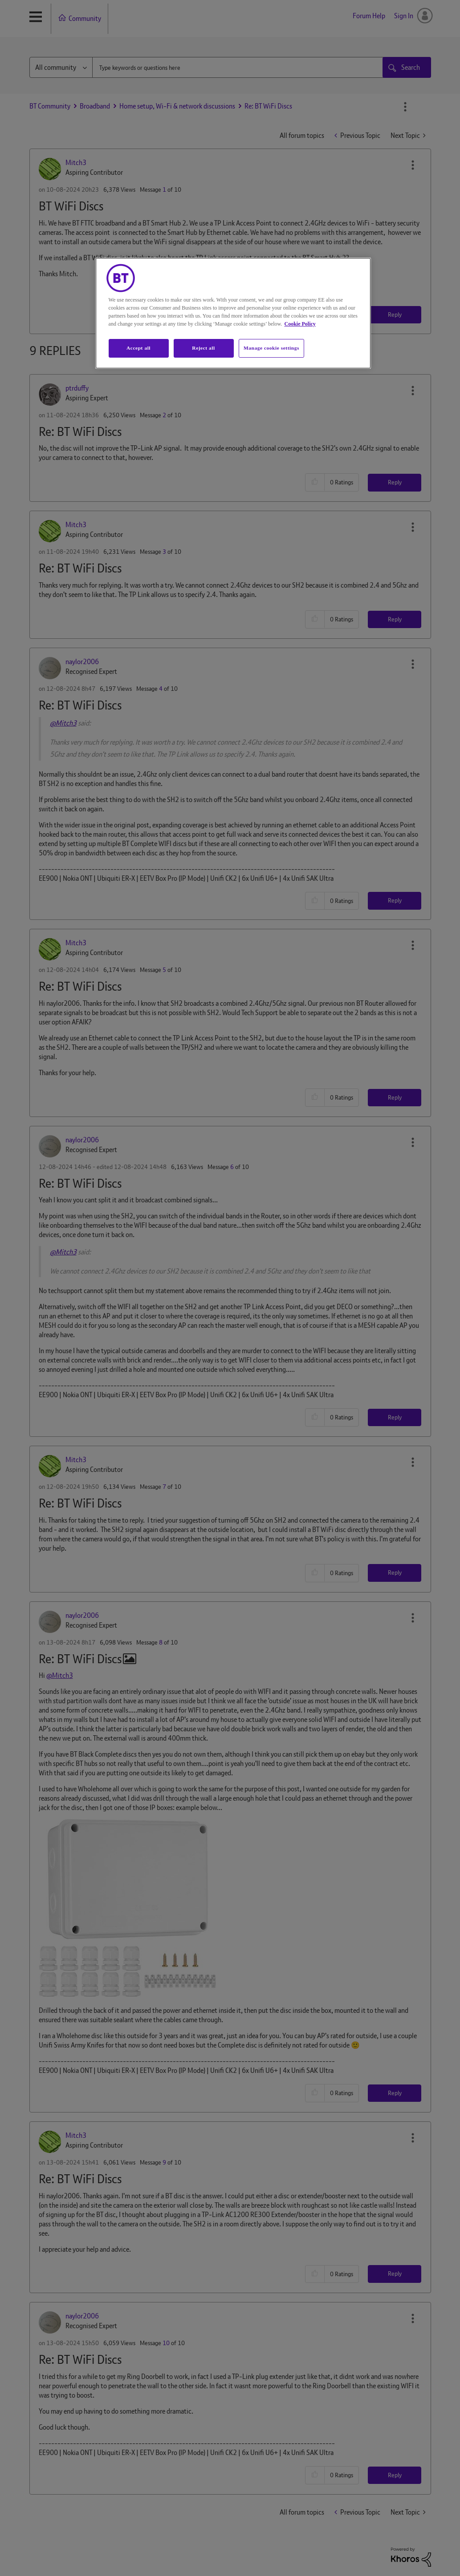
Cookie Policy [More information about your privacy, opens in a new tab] (299, 324)
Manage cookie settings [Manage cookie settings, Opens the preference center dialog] (271, 348)
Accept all (138, 348)
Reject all (203, 348)
